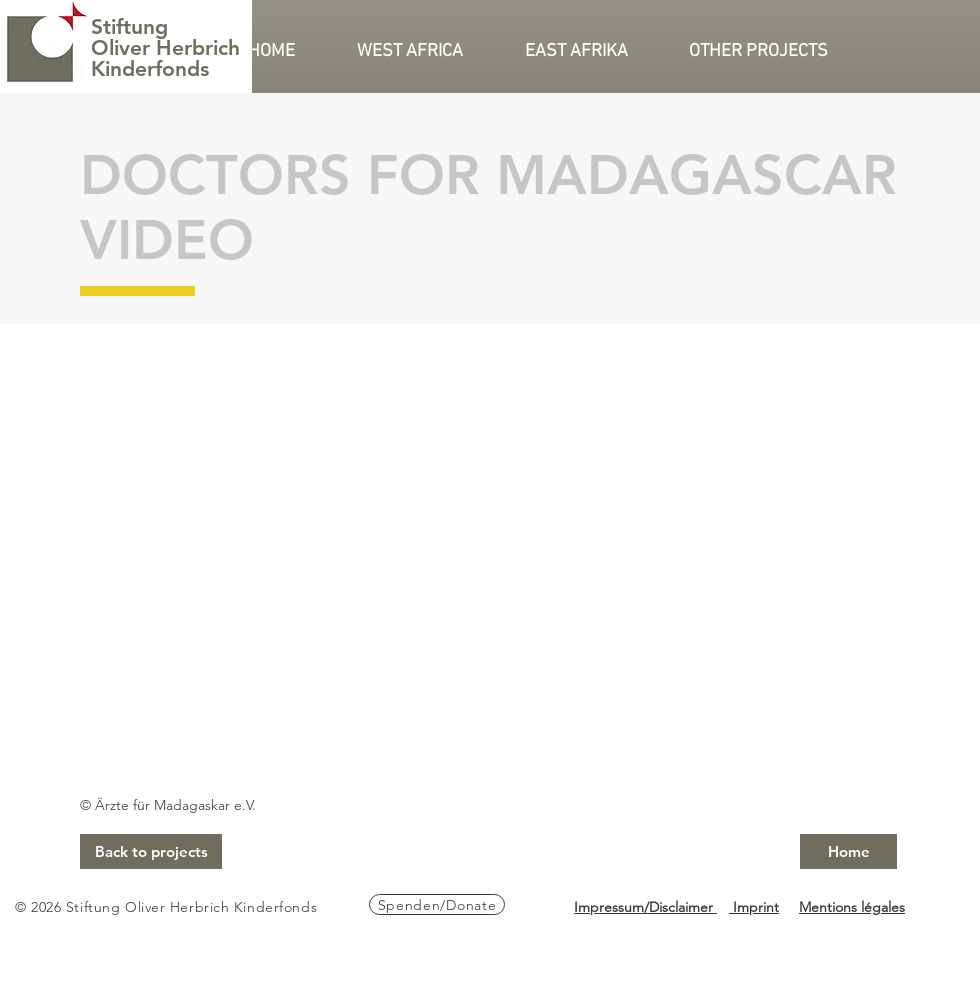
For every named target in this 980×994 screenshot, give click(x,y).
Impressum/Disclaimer (645, 907)
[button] (426, 52)
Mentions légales (852, 907)
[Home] (848, 851)
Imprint (754, 907)
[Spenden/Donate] (437, 904)
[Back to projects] (151, 851)
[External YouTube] (488, 554)
